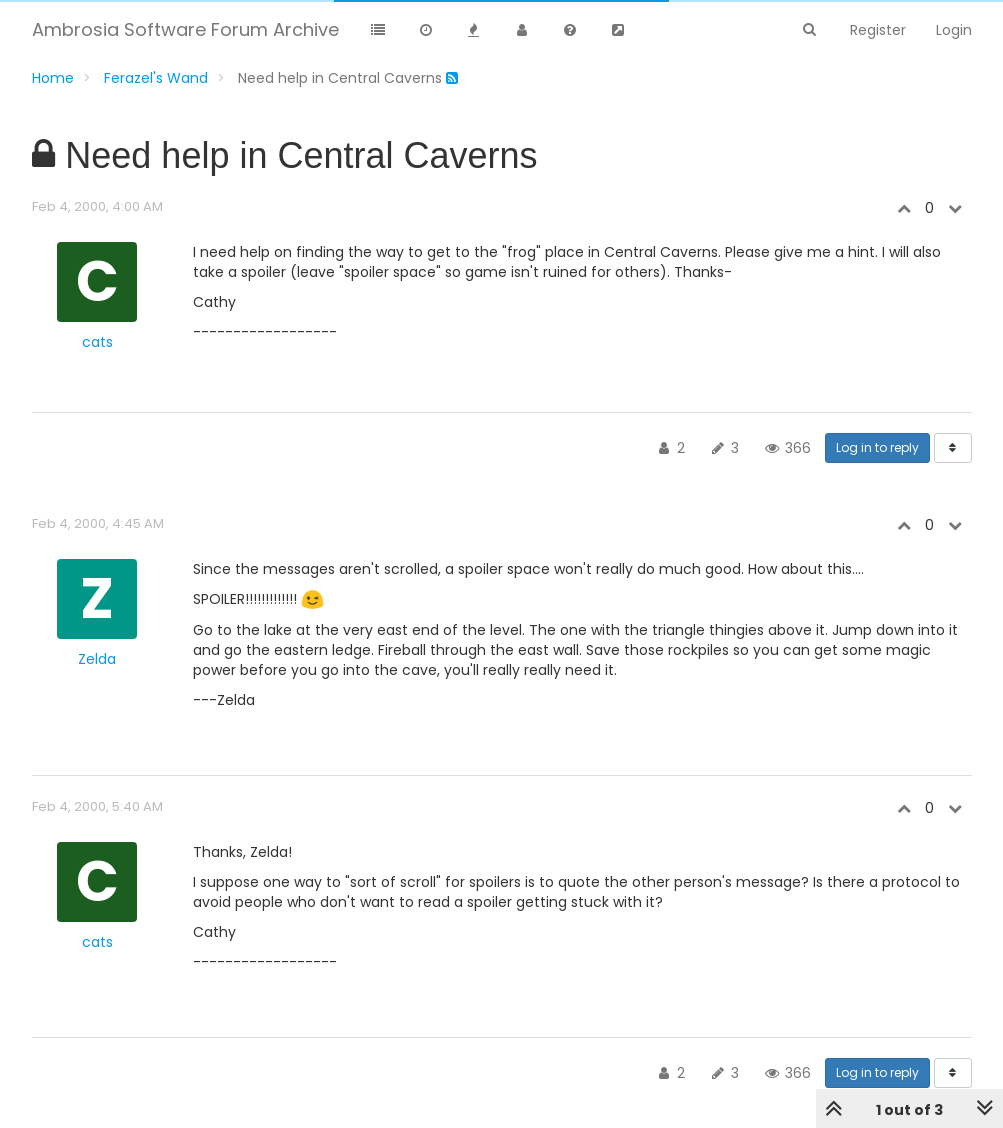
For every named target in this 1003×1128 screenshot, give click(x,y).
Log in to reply (877, 447)
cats (97, 342)
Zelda (97, 659)
